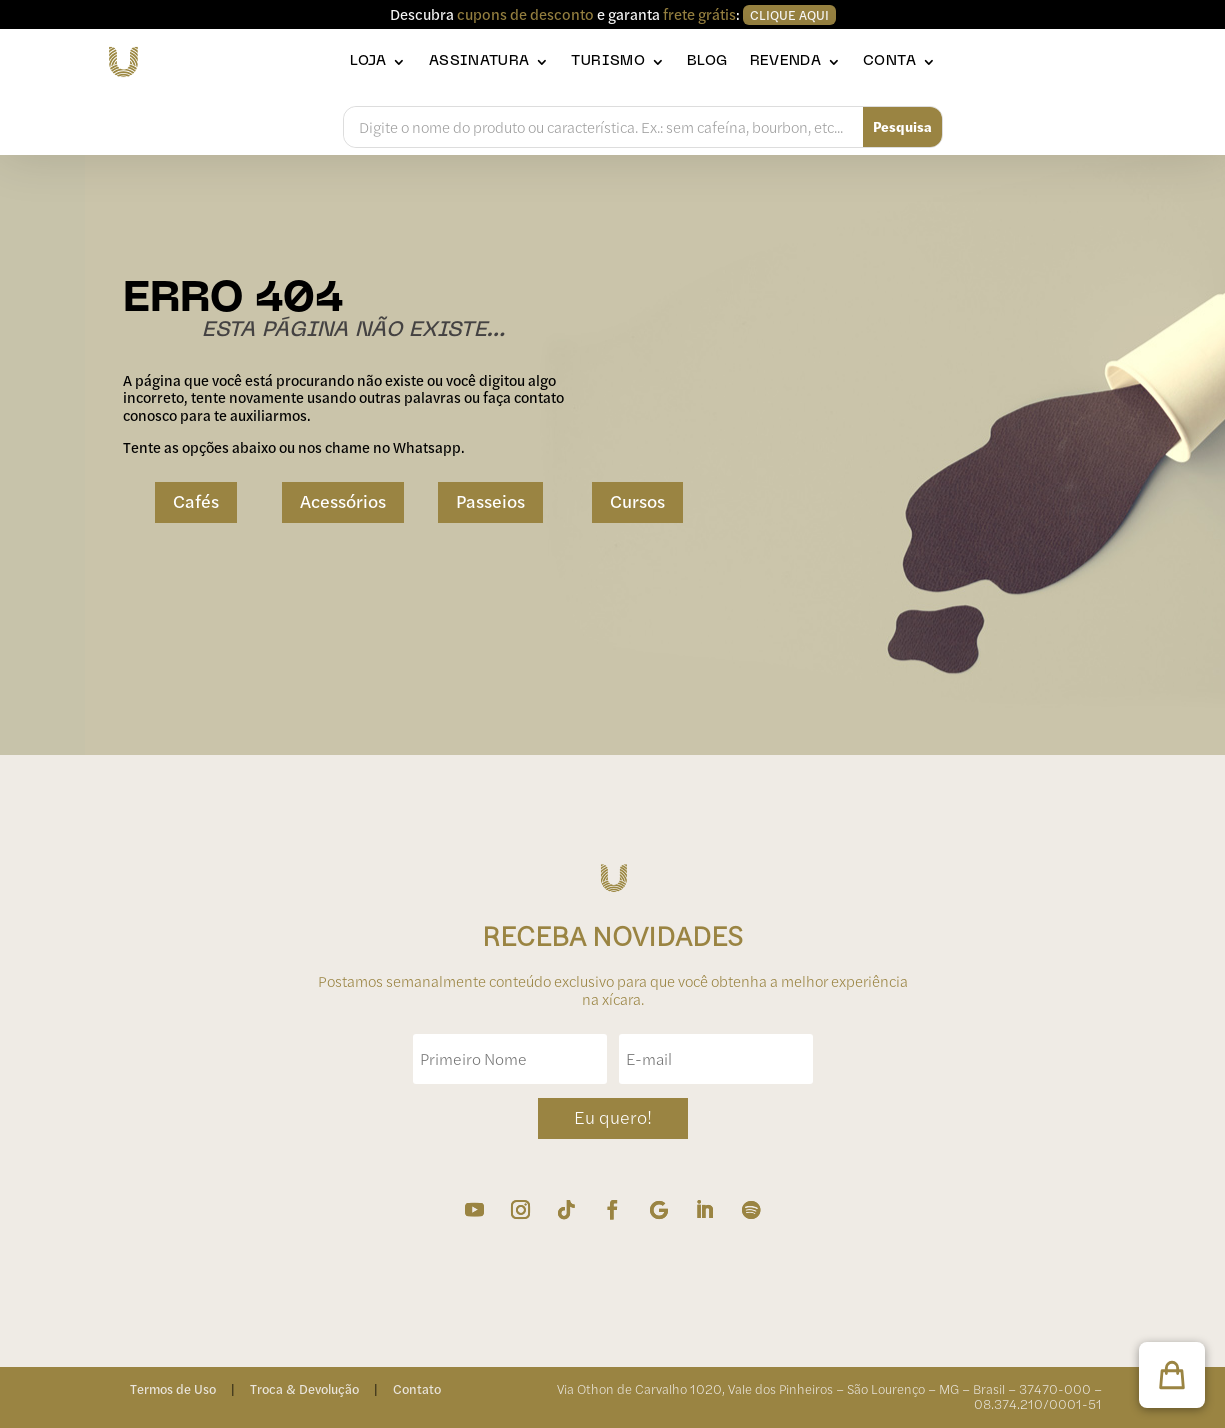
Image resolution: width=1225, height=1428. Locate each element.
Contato (417, 1389)
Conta (889, 61)
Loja (368, 61)
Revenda (786, 61)
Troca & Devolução (304, 1389)
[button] (1172, 1375)
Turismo (608, 61)
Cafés (196, 501)
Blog (707, 61)
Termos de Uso (173, 1389)
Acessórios (343, 501)
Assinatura (479, 61)
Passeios (490, 501)
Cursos (637, 501)
